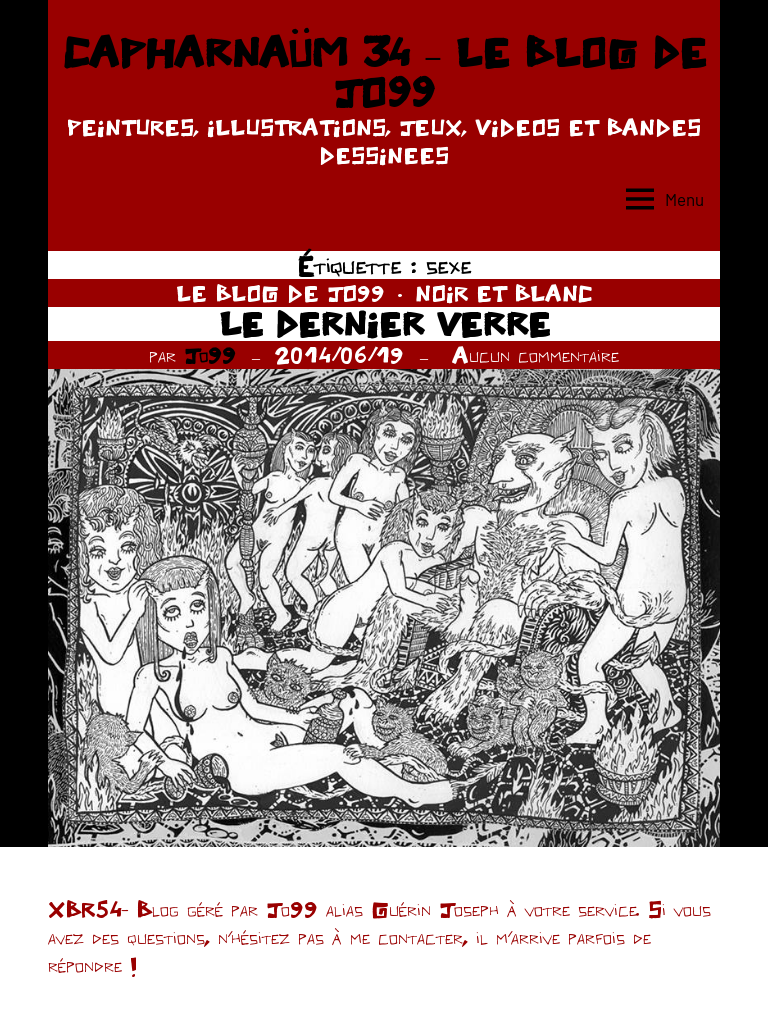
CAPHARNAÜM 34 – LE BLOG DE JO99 (384, 72)
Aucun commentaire (535, 355)
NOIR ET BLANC (504, 293)
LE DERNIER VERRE (384, 323)
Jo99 (210, 355)
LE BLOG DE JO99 (280, 293)
